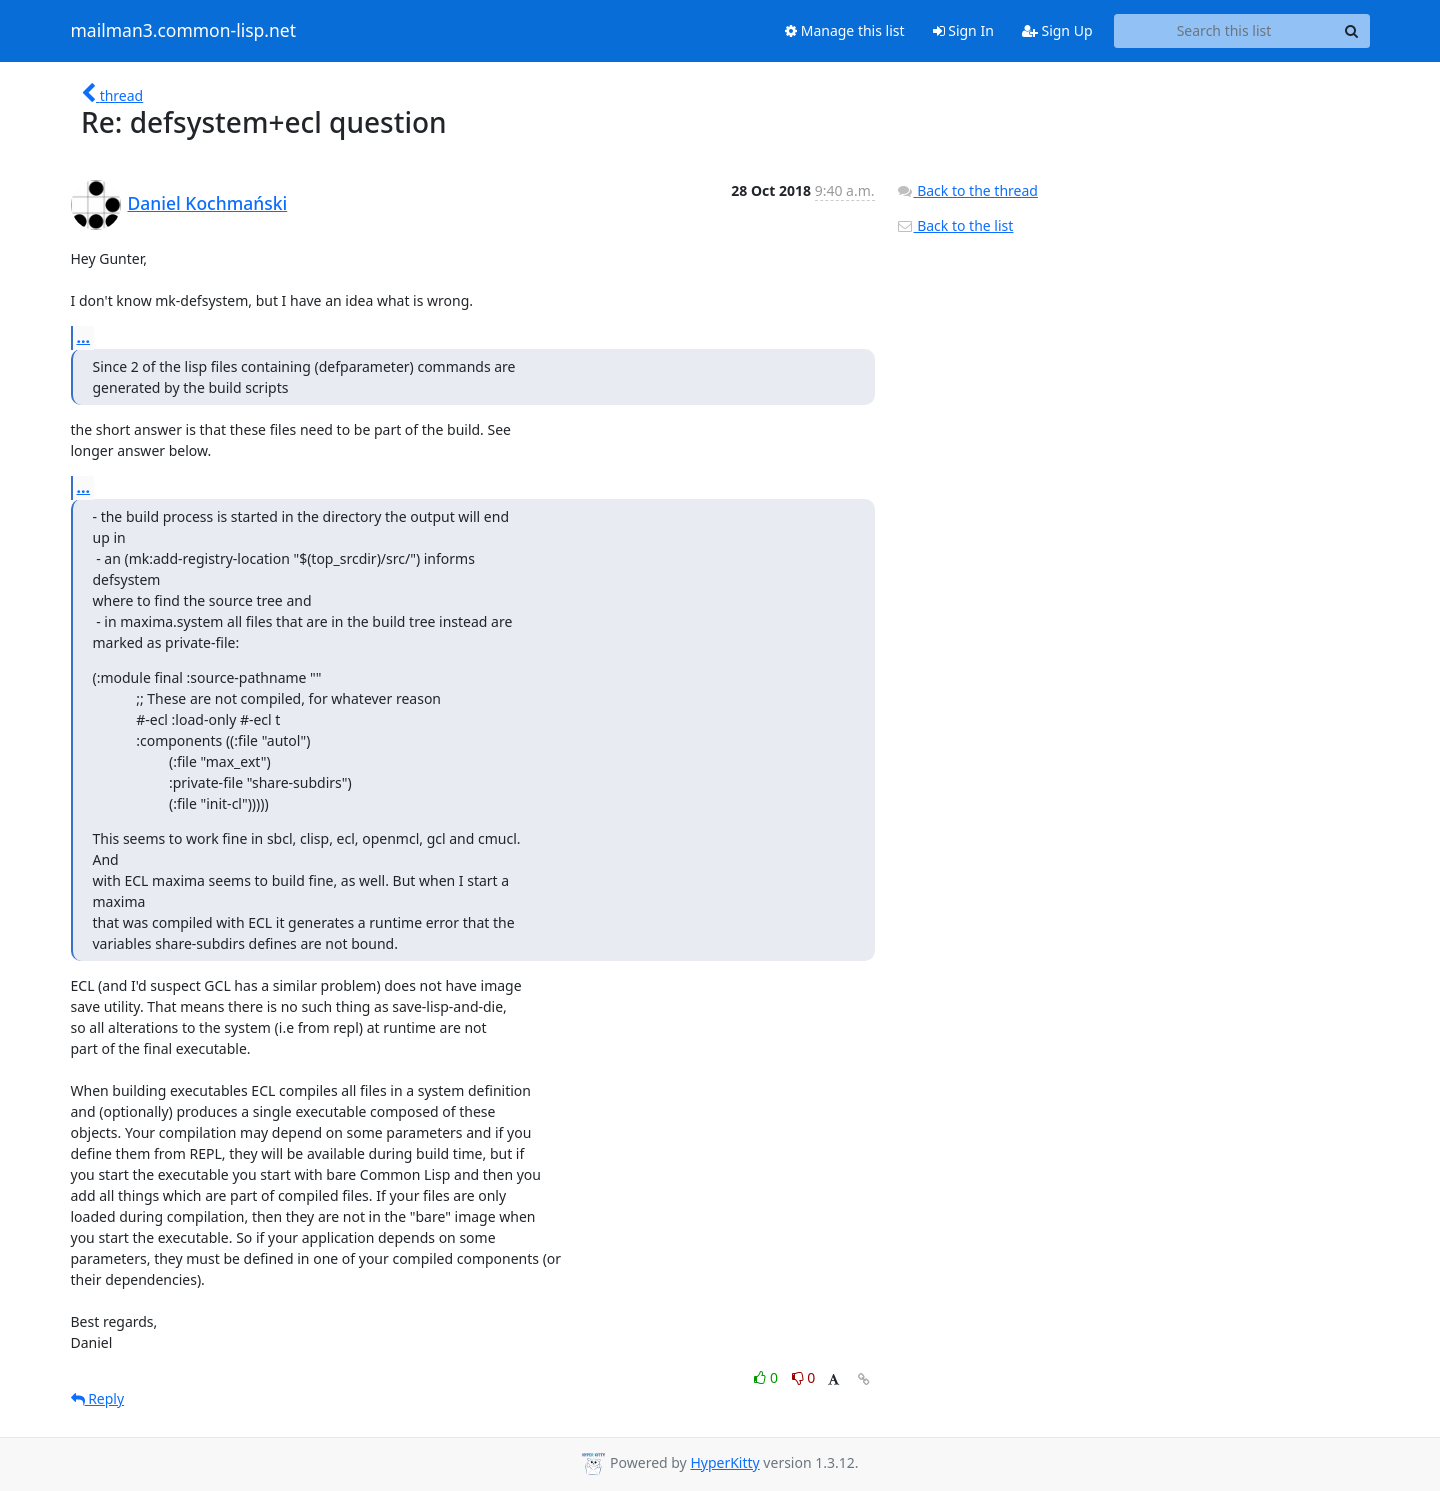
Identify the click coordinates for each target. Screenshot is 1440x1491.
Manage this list (845, 30)
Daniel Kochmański (208, 203)
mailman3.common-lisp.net (184, 31)
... (84, 337)
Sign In (963, 30)
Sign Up (1057, 30)
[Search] (1352, 31)
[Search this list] (1224, 31)
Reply (98, 1398)
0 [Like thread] (767, 1377)
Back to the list (955, 225)
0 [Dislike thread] (804, 1377)
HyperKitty (724, 1462)
